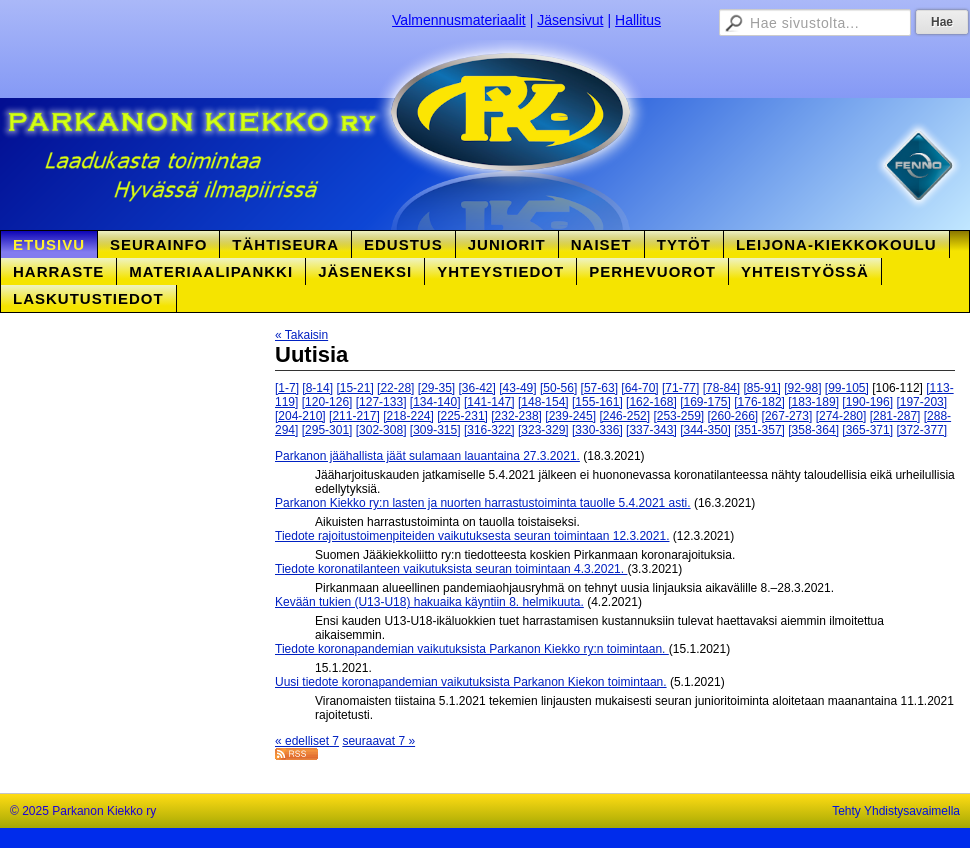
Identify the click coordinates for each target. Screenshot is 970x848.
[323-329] (543, 430)
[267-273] (787, 416)
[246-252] (624, 416)
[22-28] (395, 388)
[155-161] (597, 402)
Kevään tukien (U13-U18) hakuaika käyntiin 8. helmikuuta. (429, 602)
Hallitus (638, 20)
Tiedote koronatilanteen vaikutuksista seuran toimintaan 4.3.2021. (451, 569)
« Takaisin (301, 335)
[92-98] (802, 388)
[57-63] (599, 388)
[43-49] (517, 388)
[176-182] (759, 402)
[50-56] (558, 388)
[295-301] (327, 430)
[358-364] (813, 430)
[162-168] (651, 402)
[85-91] (761, 388)
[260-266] (733, 416)
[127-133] (381, 402)
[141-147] (489, 402)
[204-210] (300, 416)
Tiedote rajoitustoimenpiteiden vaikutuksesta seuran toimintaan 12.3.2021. (472, 536)
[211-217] (354, 416)
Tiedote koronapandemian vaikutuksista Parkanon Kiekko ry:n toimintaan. (472, 649)
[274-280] (841, 416)
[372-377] (921, 430)
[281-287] (895, 416)
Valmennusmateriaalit (459, 20)
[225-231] (462, 416)
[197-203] (921, 402)
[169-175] (705, 402)
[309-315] (435, 430)
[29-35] (436, 388)
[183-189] (813, 402)
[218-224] (408, 416)
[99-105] (847, 388)
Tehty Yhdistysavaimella (896, 811)
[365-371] (867, 430)
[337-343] (651, 430)
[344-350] (705, 430)
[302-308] (381, 430)
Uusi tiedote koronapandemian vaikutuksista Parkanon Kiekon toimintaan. (471, 682)
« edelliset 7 (307, 741)
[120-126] (327, 402)
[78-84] (721, 388)
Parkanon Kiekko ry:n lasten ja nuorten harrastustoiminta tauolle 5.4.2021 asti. (483, 503)
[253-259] (678, 416)
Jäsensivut (570, 20)
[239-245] (570, 416)
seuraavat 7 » (378, 741)
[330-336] (597, 430)
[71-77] (680, 388)
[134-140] (435, 402)
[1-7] (287, 388)
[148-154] (543, 402)
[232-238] (516, 416)
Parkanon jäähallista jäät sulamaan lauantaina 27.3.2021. (427, 456)
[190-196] (867, 402)
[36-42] (477, 388)
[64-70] (639, 388)
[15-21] (354, 388)
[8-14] (317, 388)
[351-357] (759, 430)
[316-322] (489, 430)
